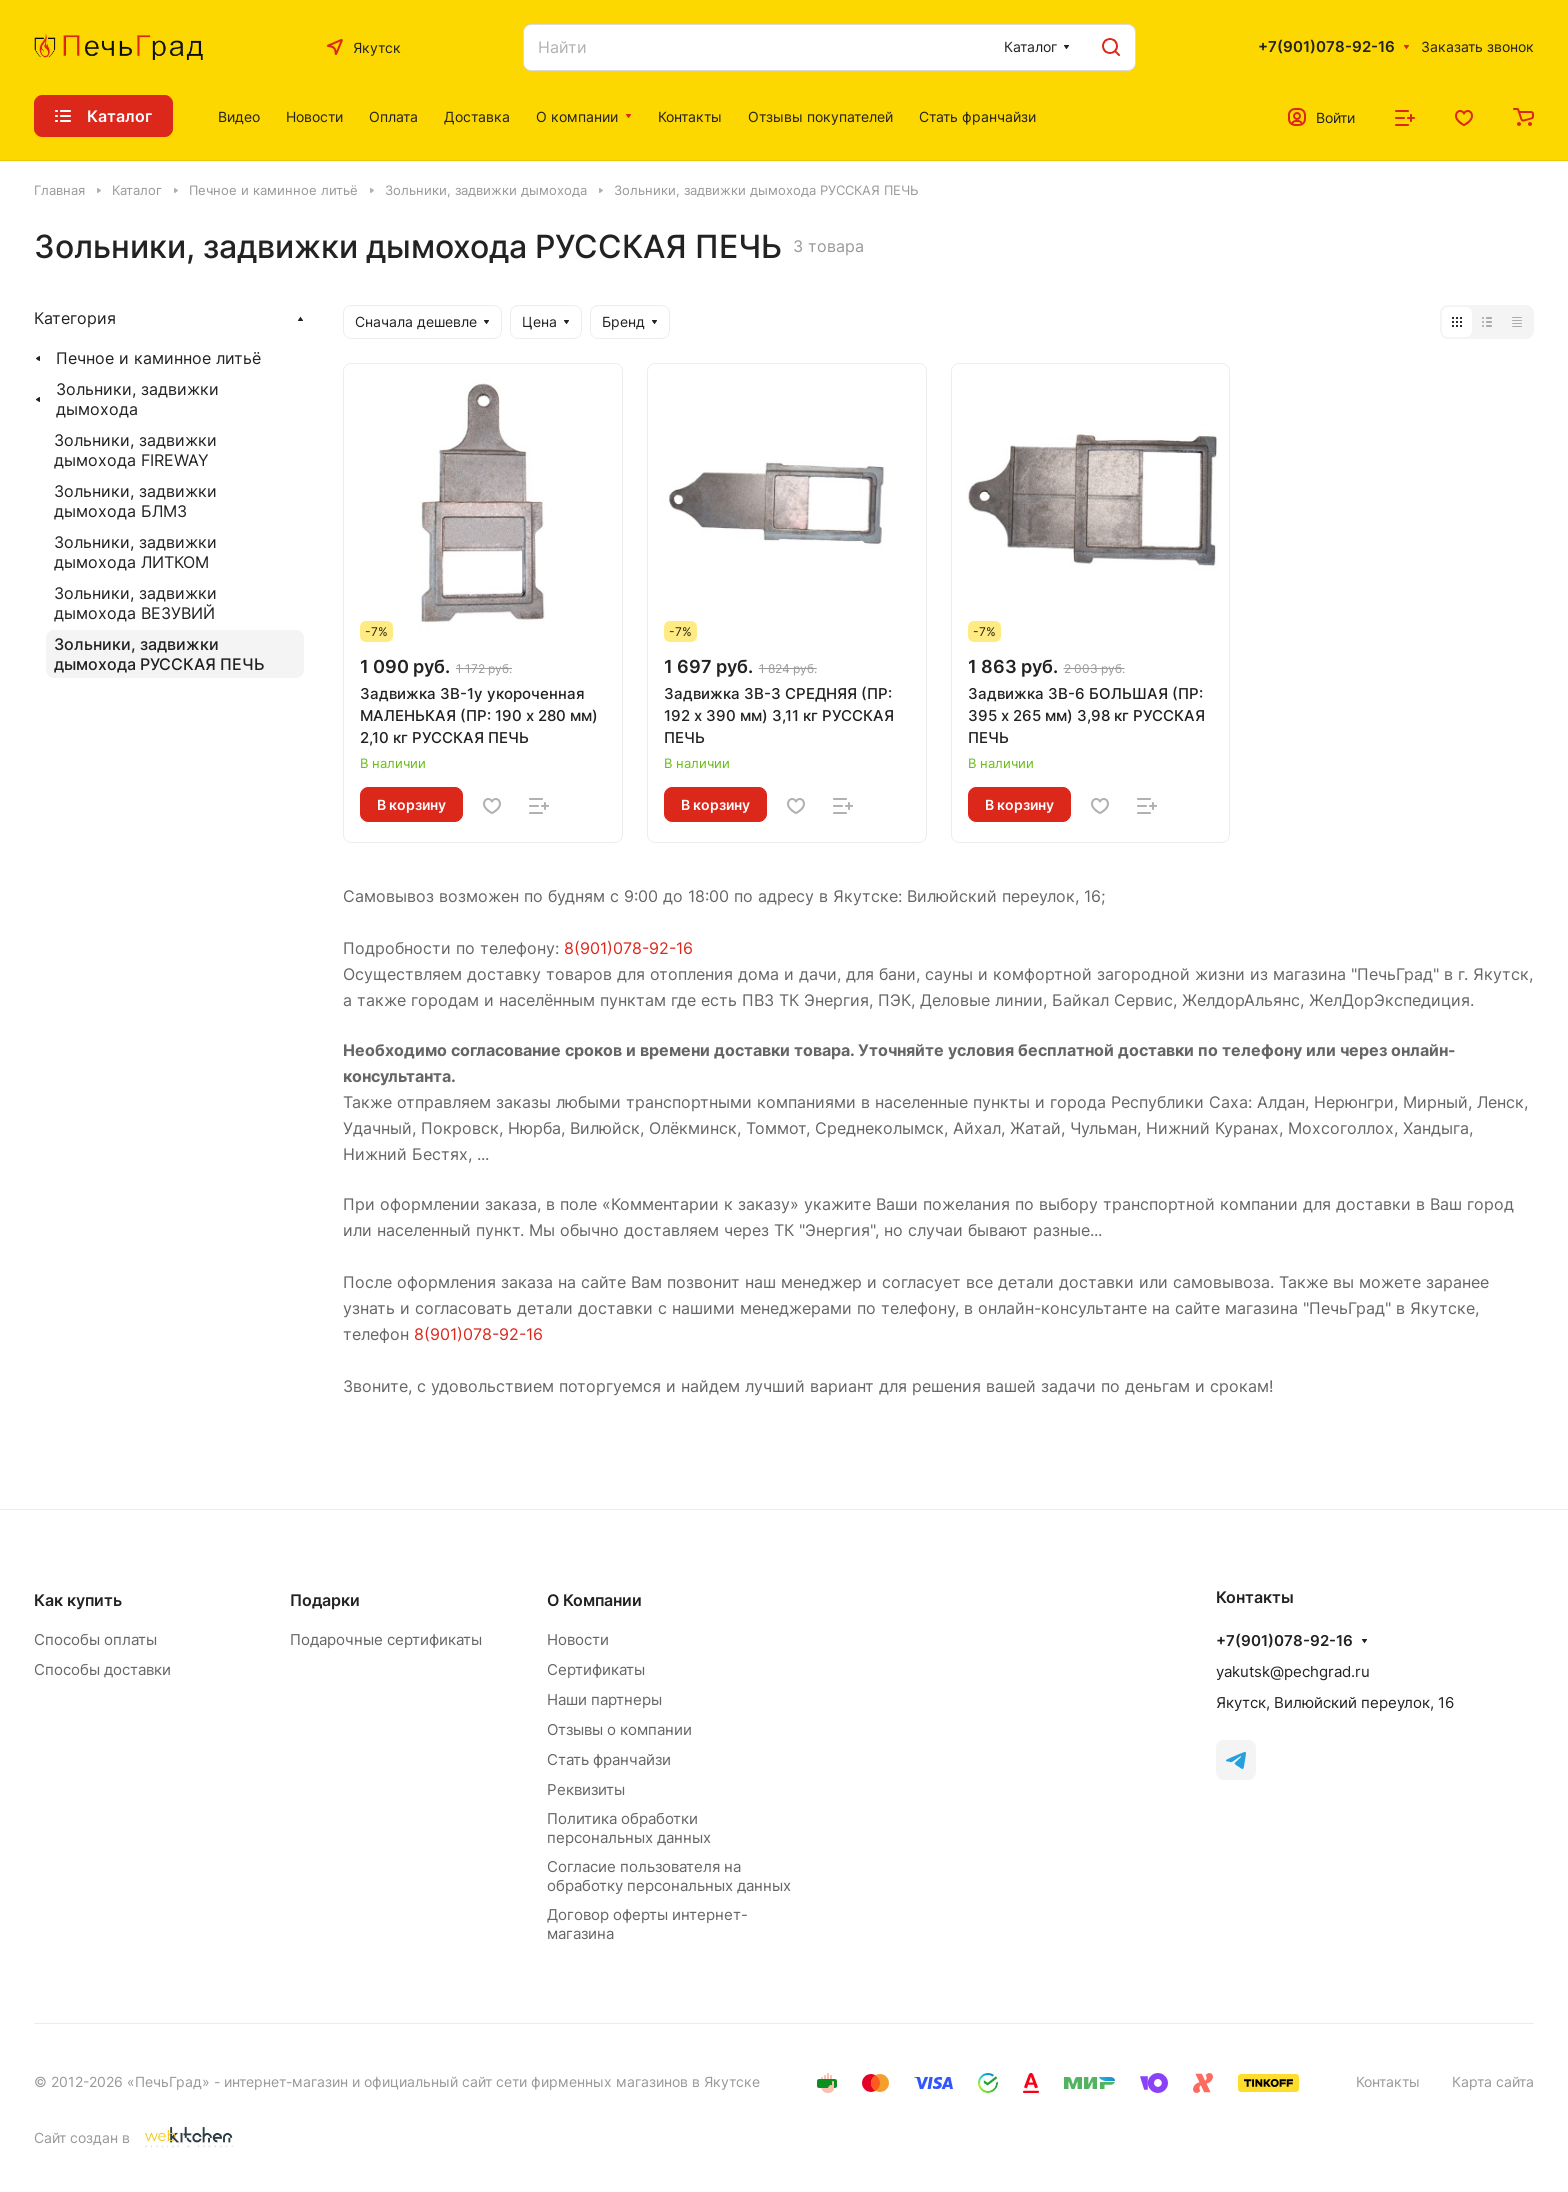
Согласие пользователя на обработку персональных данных (669, 1876)
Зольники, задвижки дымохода (137, 399)
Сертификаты (596, 1669)
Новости (578, 1639)
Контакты (1388, 2081)
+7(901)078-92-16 (1326, 47)
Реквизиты (586, 1789)
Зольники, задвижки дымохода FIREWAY (135, 450)
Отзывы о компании (619, 1729)
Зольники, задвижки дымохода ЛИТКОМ (135, 552)
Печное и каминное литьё (158, 358)
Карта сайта (1493, 2081)
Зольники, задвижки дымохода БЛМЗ (135, 501)
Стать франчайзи (609, 1759)
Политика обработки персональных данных (629, 1828)
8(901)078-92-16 (628, 948)
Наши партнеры (604, 1699)
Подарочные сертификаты (386, 1639)
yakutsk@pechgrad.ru (1293, 1671)
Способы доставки (102, 1669)
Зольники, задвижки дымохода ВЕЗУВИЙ (135, 603)
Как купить (78, 1600)
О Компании (594, 1600)
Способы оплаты (95, 1639)
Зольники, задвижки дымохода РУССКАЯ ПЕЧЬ (159, 654)
